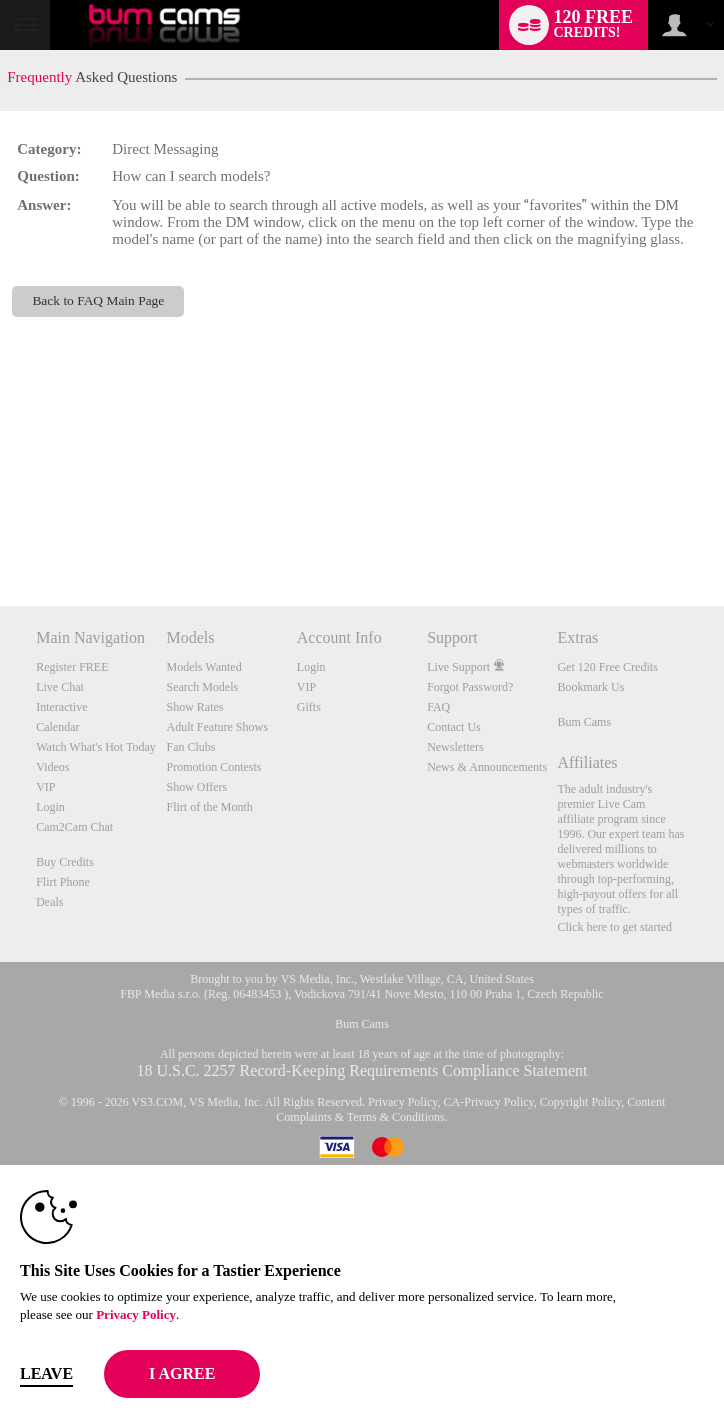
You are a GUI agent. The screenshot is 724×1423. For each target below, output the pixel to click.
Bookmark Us (590, 687)
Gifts (309, 707)
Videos (52, 767)
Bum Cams (584, 722)
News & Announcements (487, 767)
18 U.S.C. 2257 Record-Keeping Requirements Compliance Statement (361, 1070)
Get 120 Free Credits (607, 667)
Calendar (57, 727)
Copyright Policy (581, 1102)
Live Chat (60, 687)
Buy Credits (65, 862)
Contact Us (454, 727)
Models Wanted (204, 667)
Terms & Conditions (396, 1117)
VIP (45, 787)
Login (50, 807)
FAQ (438, 707)
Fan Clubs (191, 747)
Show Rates (195, 707)
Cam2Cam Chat (74, 827)
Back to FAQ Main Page (98, 300)
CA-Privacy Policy (489, 1102)
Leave (46, 1373)
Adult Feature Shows (217, 727)
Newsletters (455, 747)
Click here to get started (614, 927)
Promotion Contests (214, 767)
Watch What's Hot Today (96, 747)
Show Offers (197, 787)
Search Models (203, 687)
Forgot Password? (470, 687)
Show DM (0, 531)
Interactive (61, 707)
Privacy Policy (403, 1102)
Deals (49, 902)
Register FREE (72, 667)
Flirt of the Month (210, 807)
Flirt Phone (63, 882)
